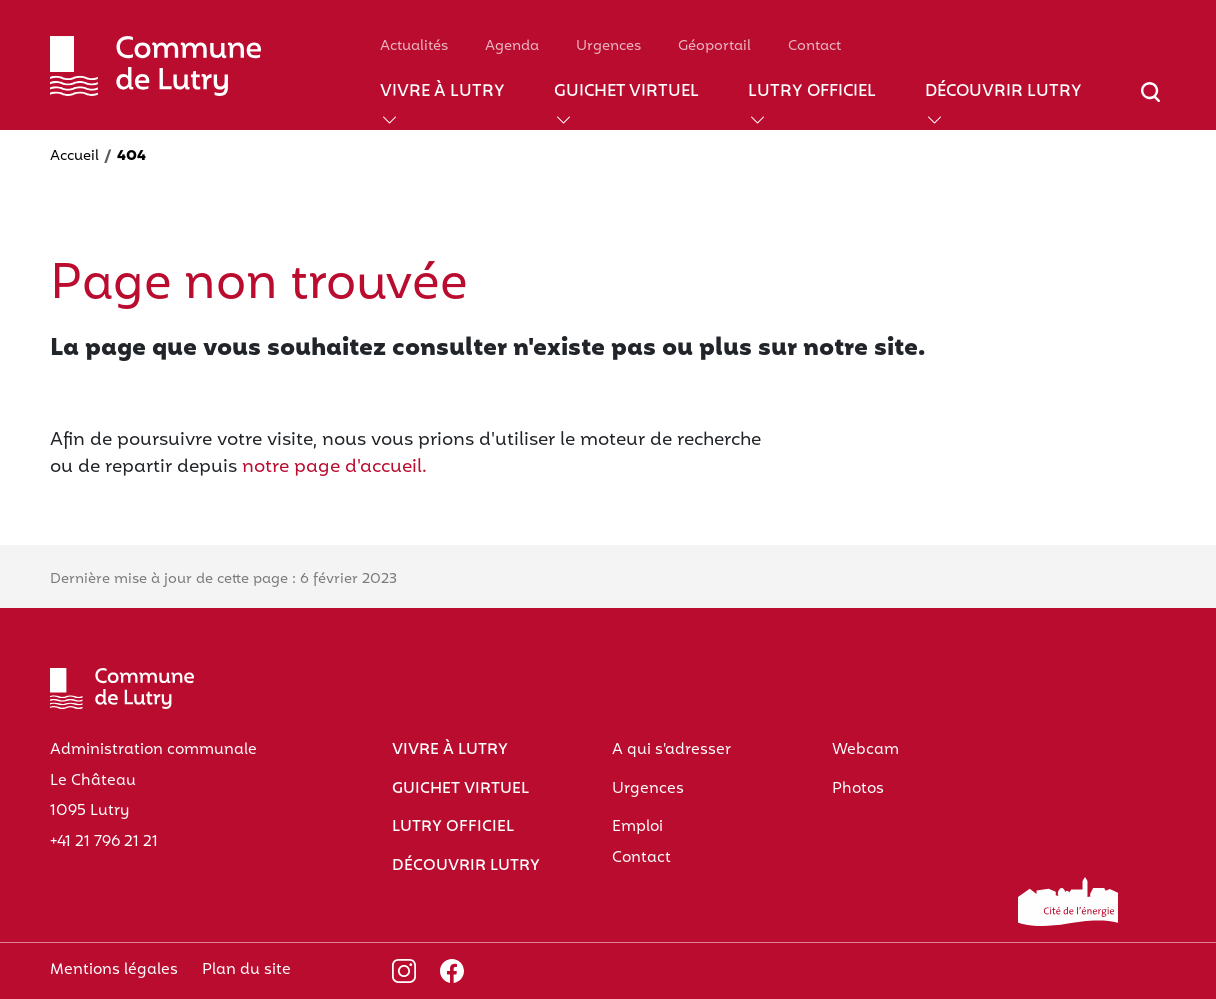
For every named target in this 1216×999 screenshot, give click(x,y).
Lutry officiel (812, 92)
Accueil (74, 156)
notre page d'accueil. (334, 467)
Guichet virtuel (626, 92)
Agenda (512, 46)
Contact (814, 46)
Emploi (637, 827)
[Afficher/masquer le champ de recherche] (1150, 104)
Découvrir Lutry (1003, 92)
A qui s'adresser (671, 750)
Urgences (608, 46)
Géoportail (714, 46)
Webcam (865, 750)
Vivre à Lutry (442, 92)
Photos (858, 789)
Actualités (414, 46)
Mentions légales (114, 970)
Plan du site (246, 970)
